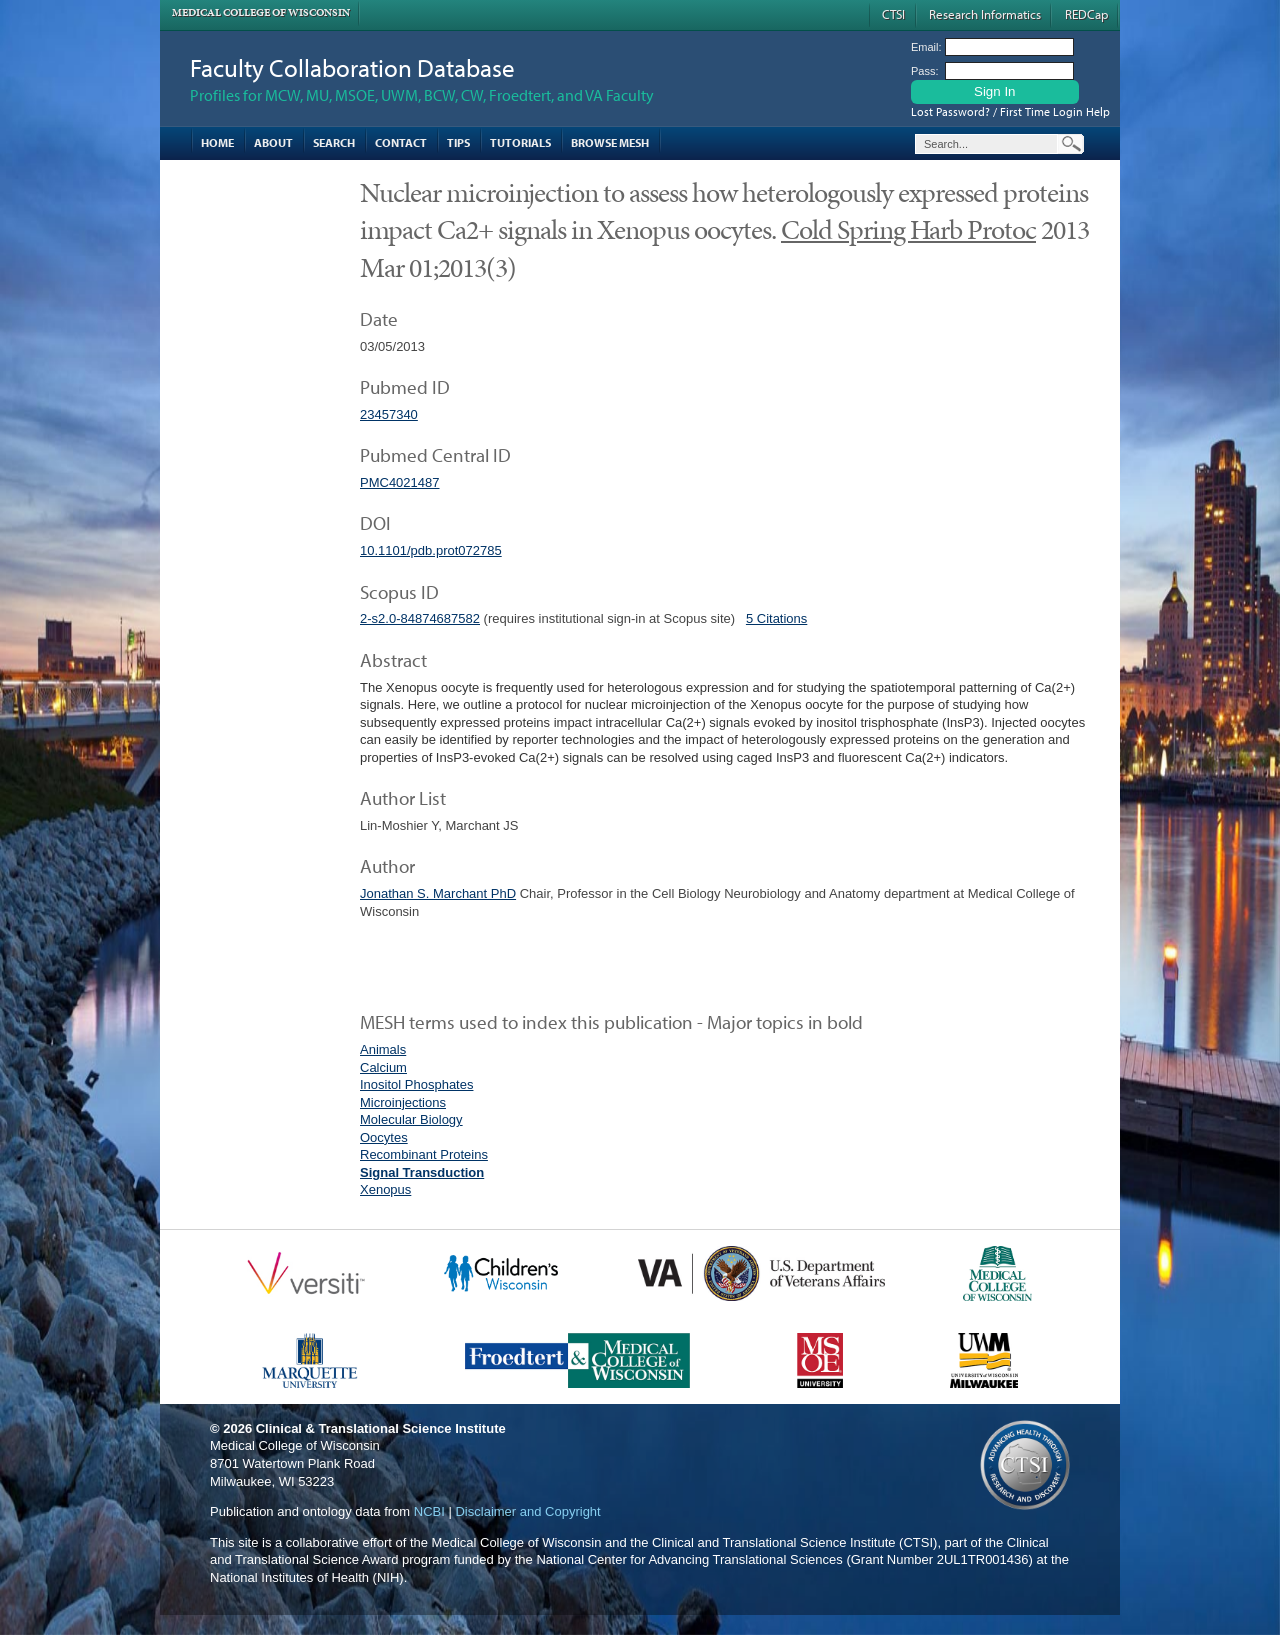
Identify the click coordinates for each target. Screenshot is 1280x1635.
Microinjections (403, 1102)
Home (217, 142)
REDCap (1086, 14)
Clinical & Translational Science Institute (381, 1428)
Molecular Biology (411, 1119)
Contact (401, 142)
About (273, 142)
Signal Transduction (422, 1172)
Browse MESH (610, 142)
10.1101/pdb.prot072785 (431, 550)
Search (334, 142)
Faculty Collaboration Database (352, 67)
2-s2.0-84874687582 (420, 618)
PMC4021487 (400, 482)
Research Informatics (985, 14)
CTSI (893, 14)
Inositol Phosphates (416, 1084)
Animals (383, 1049)
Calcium (383, 1067)
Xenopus (385, 1189)
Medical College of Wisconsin (261, 12)
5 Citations (776, 618)
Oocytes (384, 1137)
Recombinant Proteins (424, 1154)
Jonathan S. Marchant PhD (438, 893)
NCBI (429, 1511)
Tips (458, 142)
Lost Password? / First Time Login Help (1010, 111)
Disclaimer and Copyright (527, 1511)
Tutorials (520, 142)
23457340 (389, 414)
